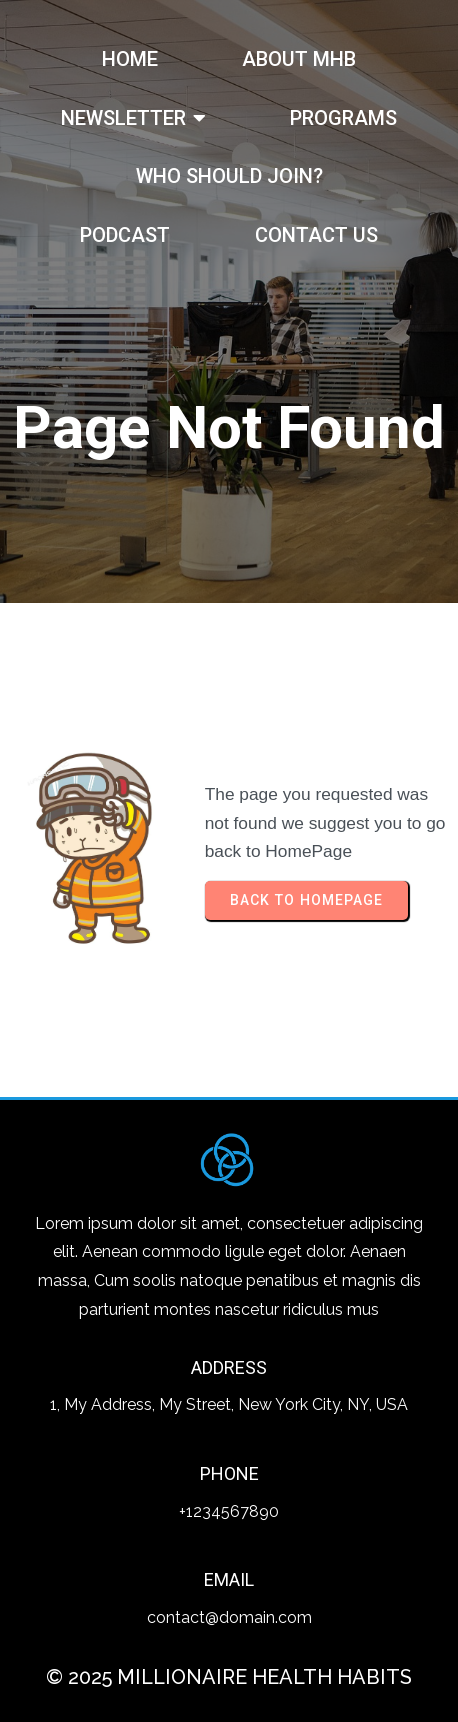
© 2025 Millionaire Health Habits (229, 1677)
